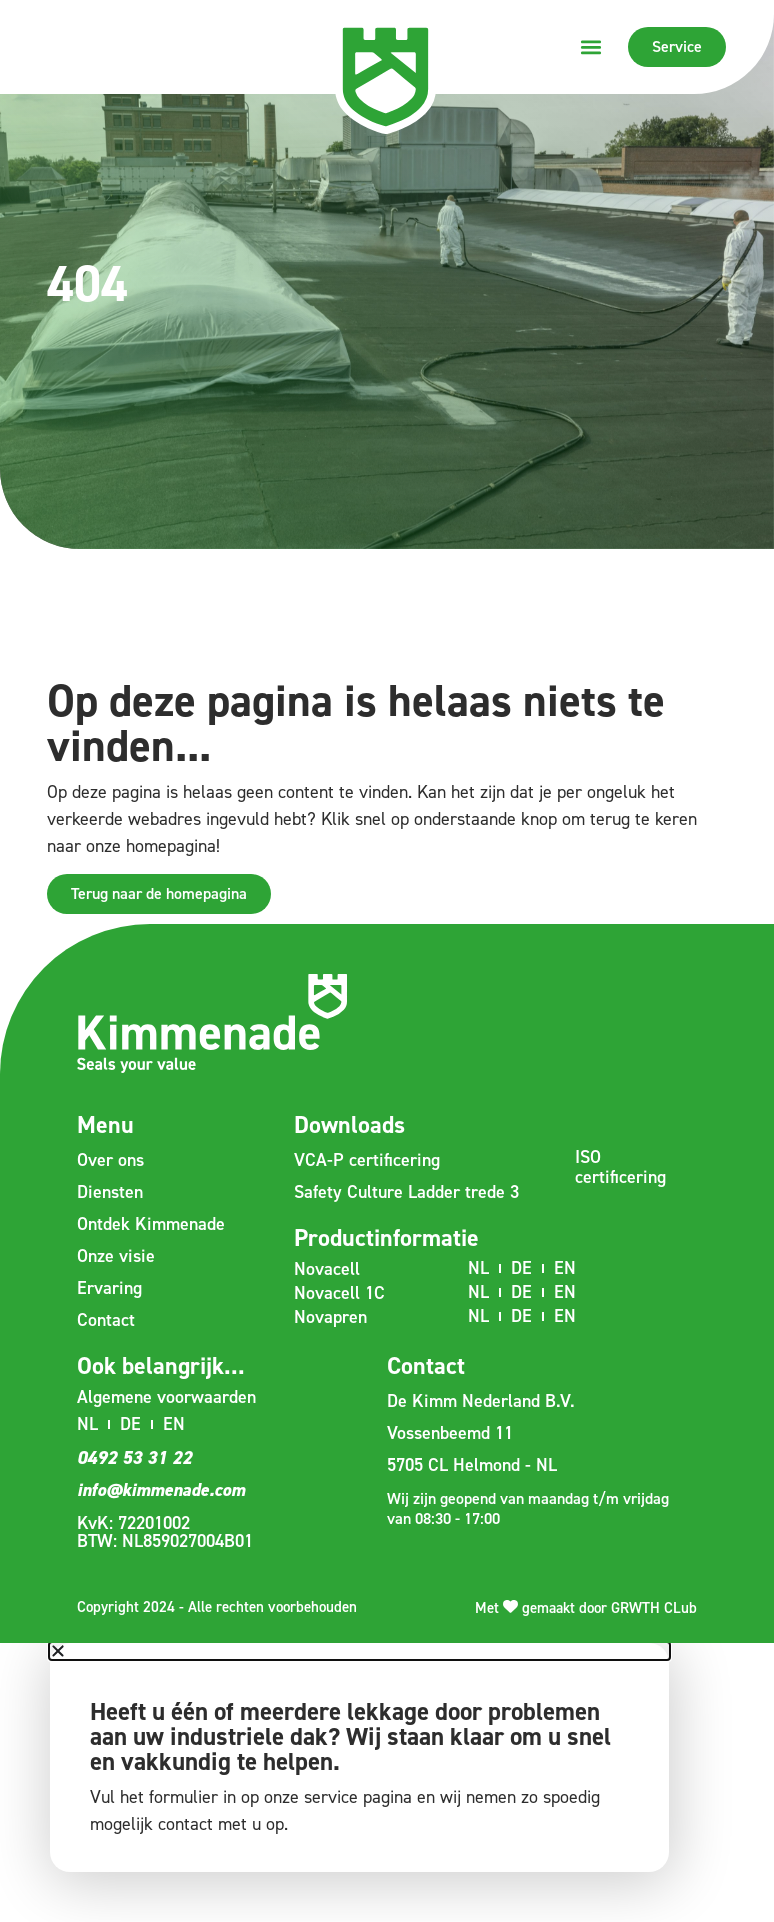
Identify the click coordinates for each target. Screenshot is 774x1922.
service (331, 1797)
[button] (591, 46)
